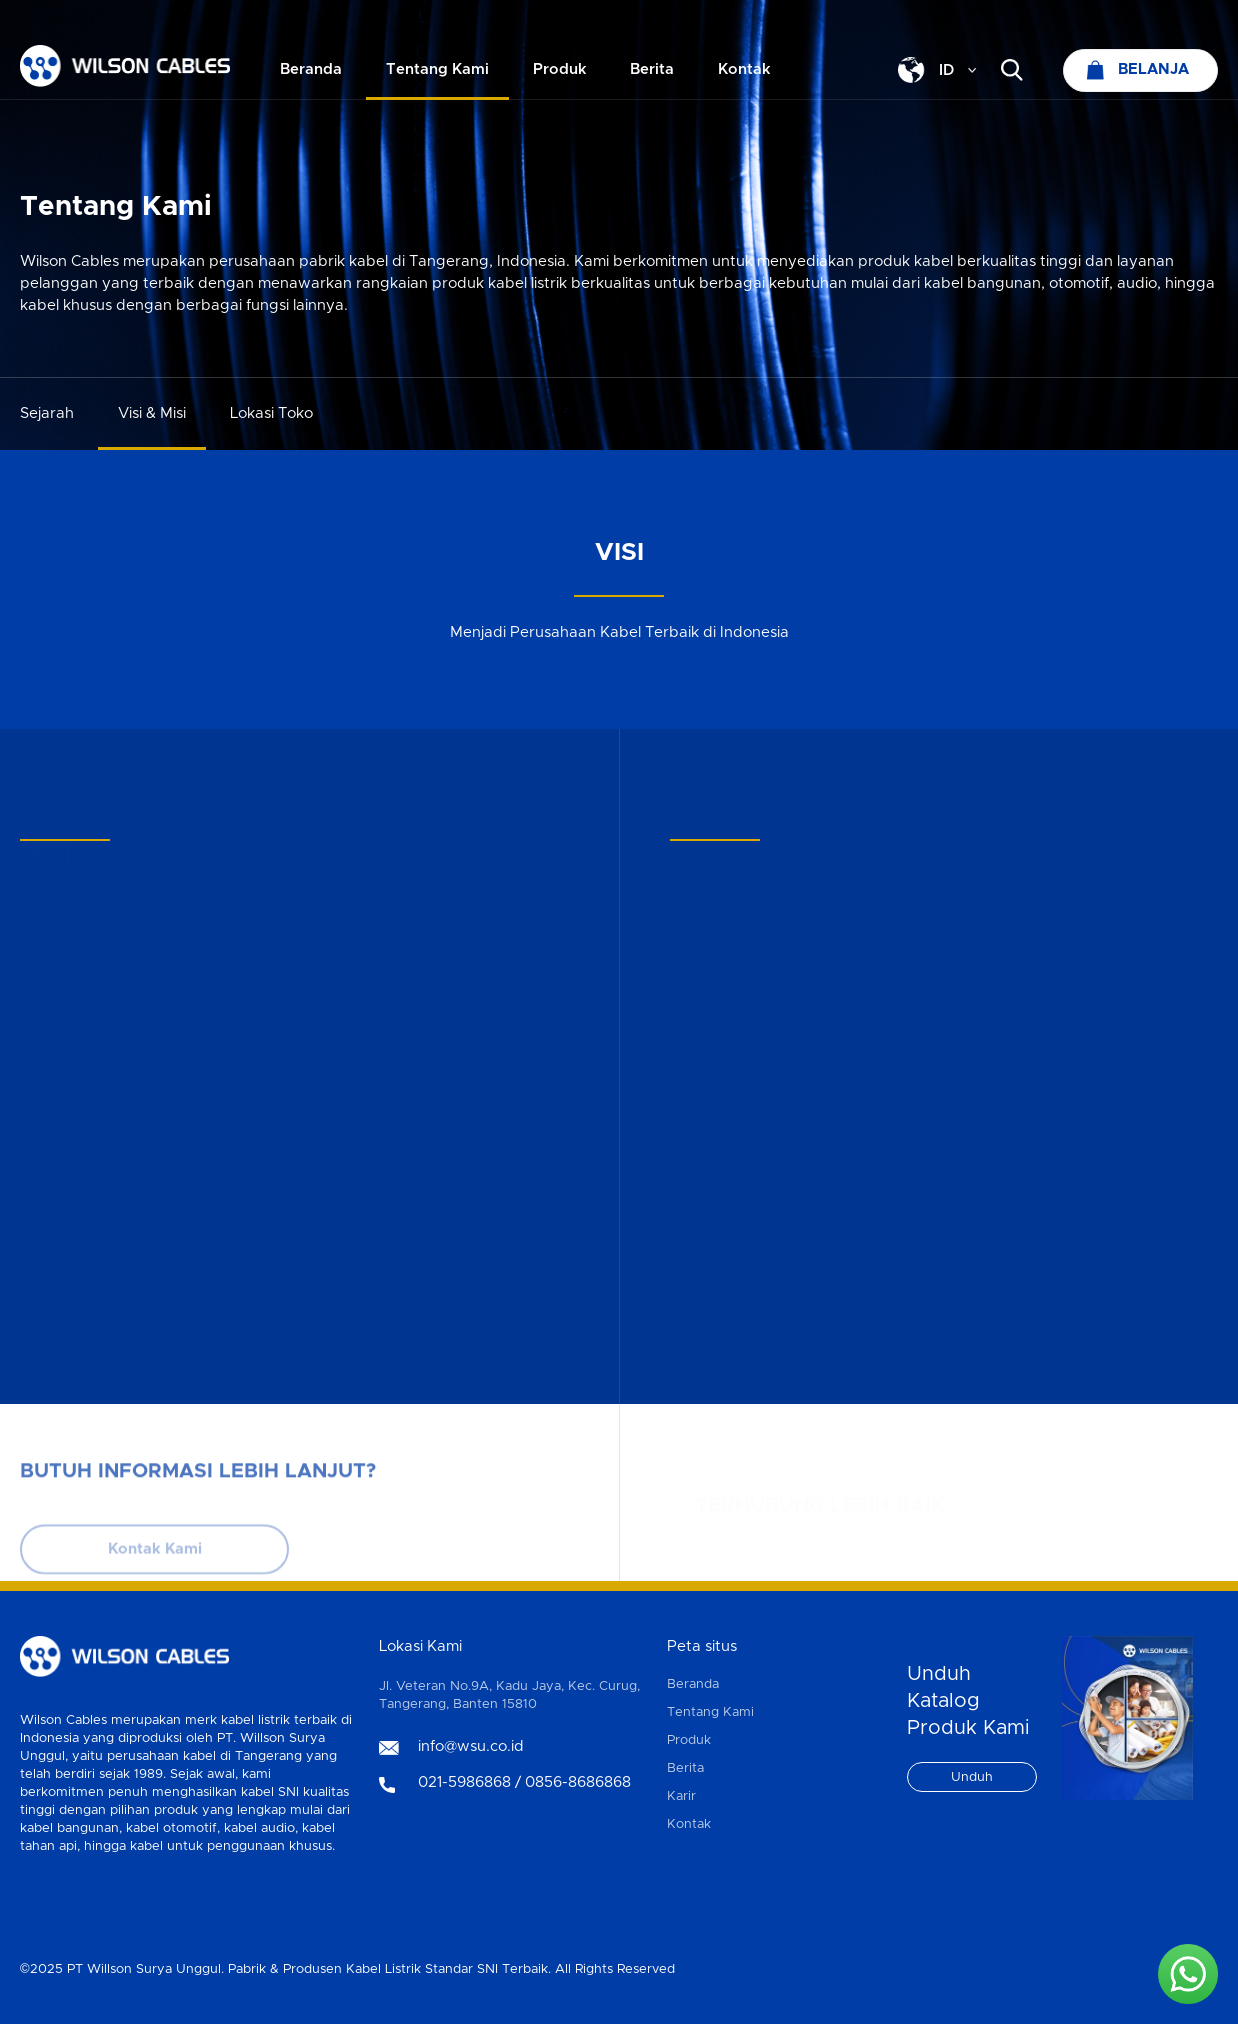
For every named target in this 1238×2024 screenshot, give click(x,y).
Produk (689, 1740)
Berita (685, 1768)
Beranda (693, 1684)
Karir (681, 1796)
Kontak (689, 1824)
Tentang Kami (710, 1712)
